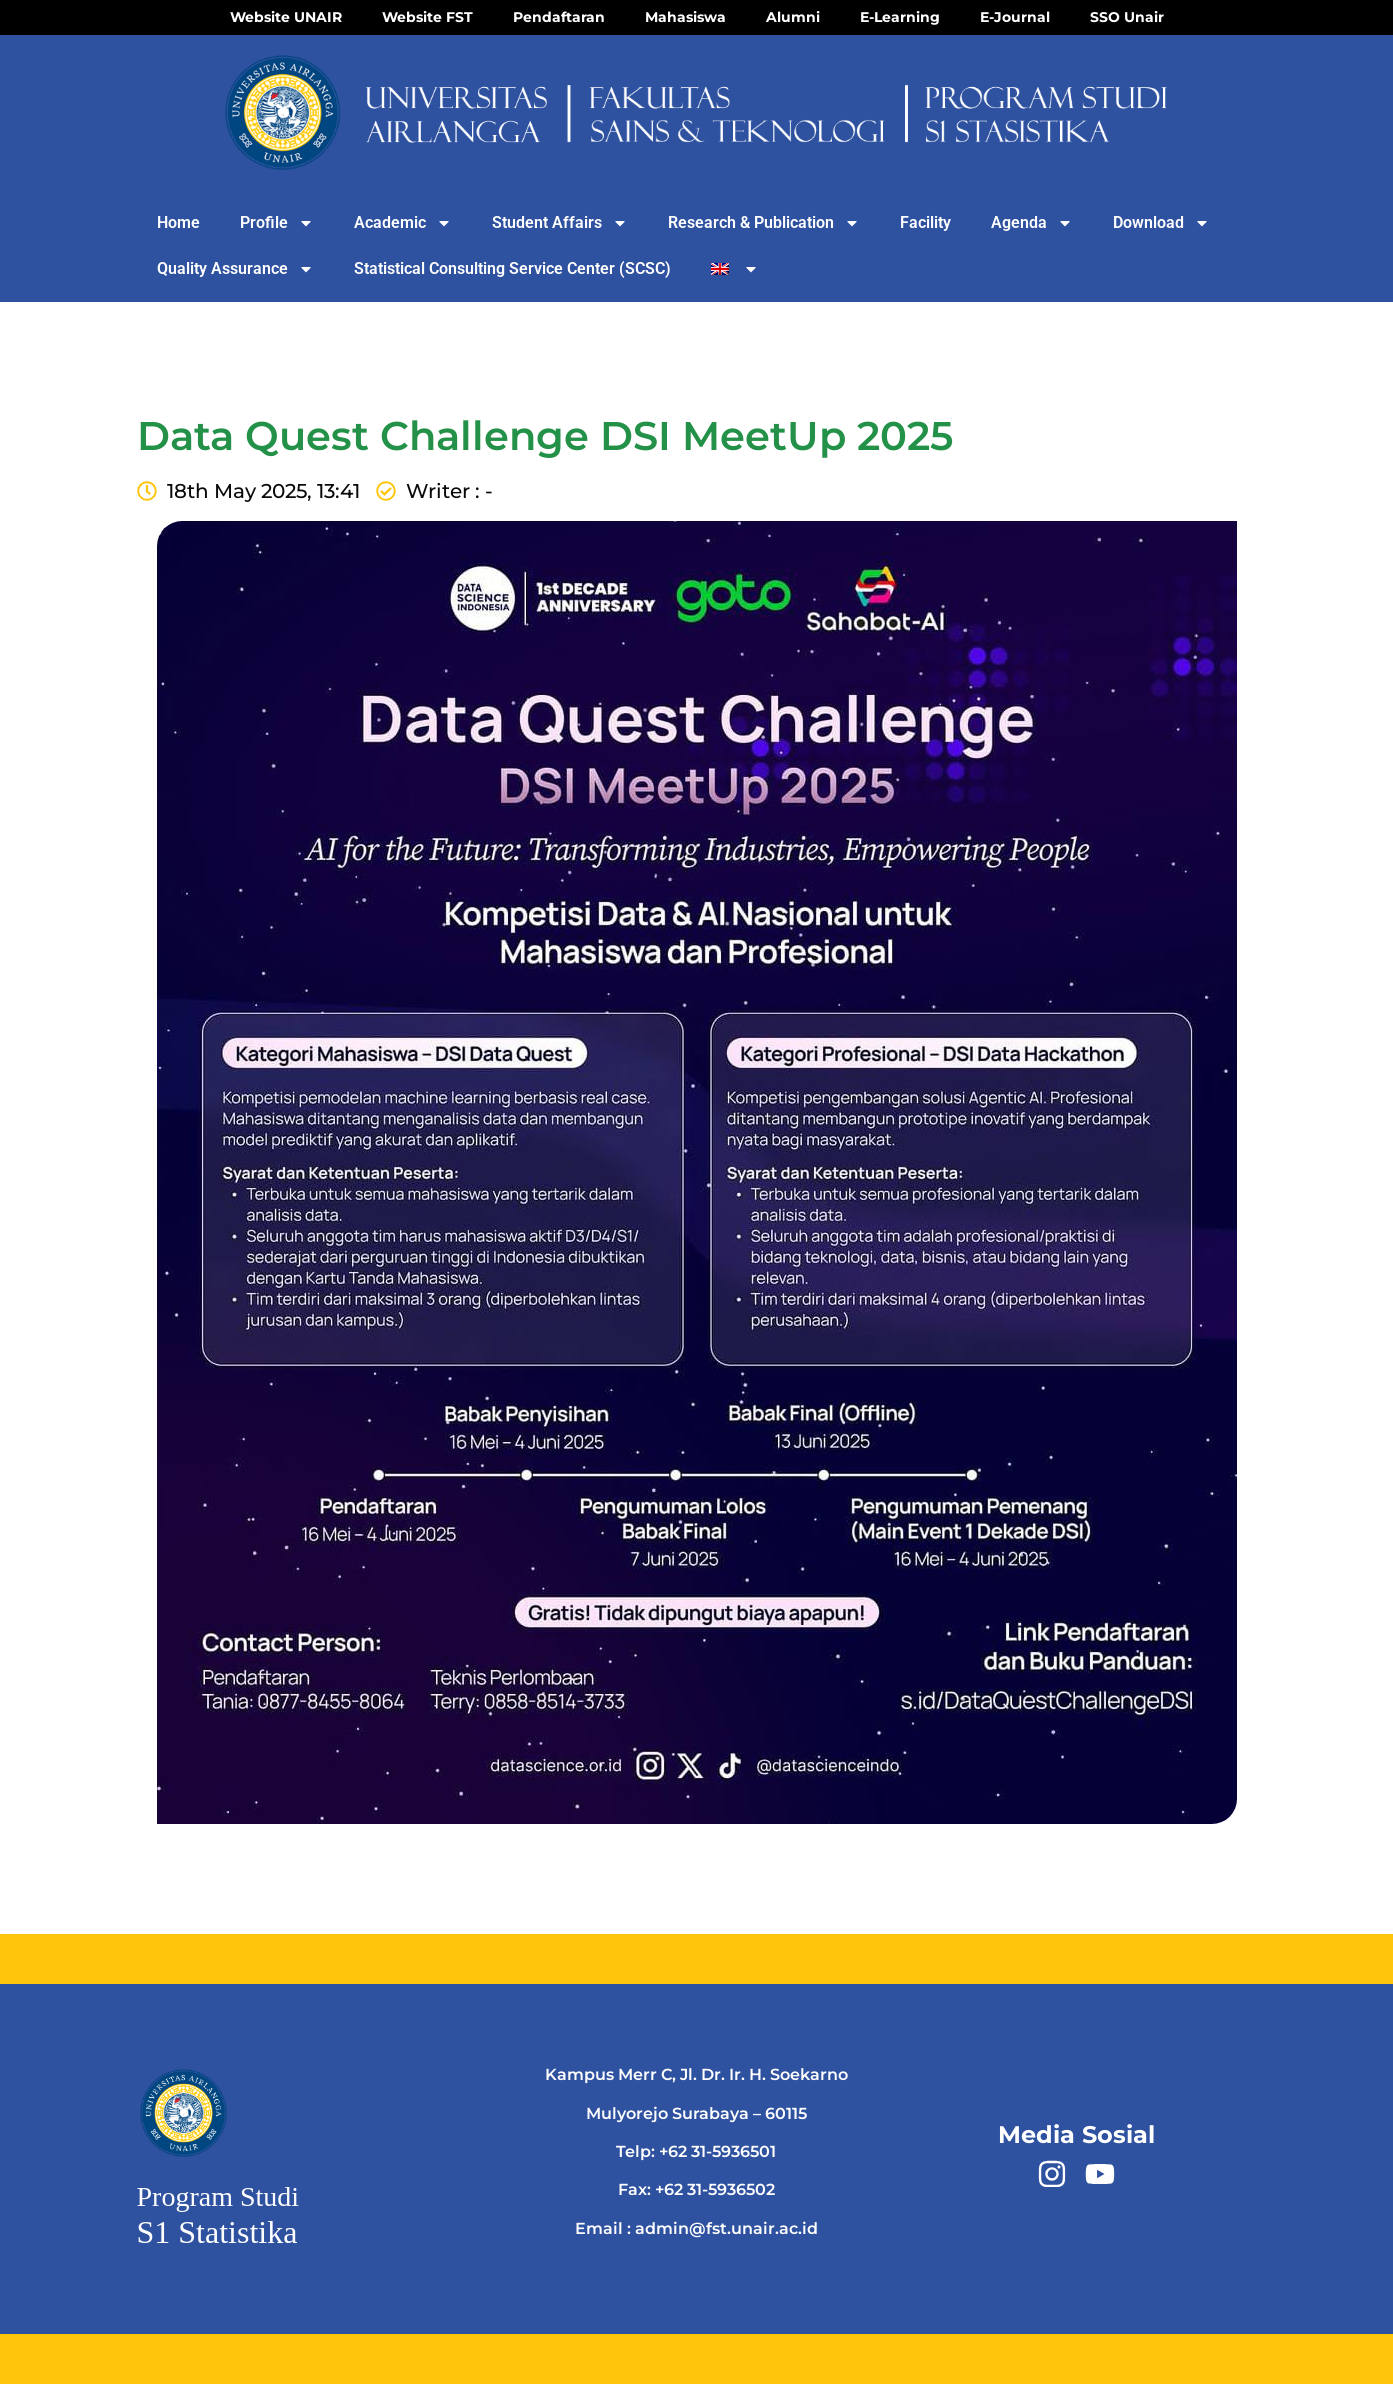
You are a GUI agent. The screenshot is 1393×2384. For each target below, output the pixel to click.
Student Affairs (560, 223)
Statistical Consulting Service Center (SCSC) (512, 268)
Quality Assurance (235, 269)
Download (1161, 223)
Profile (277, 223)
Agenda (1032, 223)
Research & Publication (764, 223)
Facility (925, 222)
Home (178, 222)
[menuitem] (735, 269)
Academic (403, 223)
